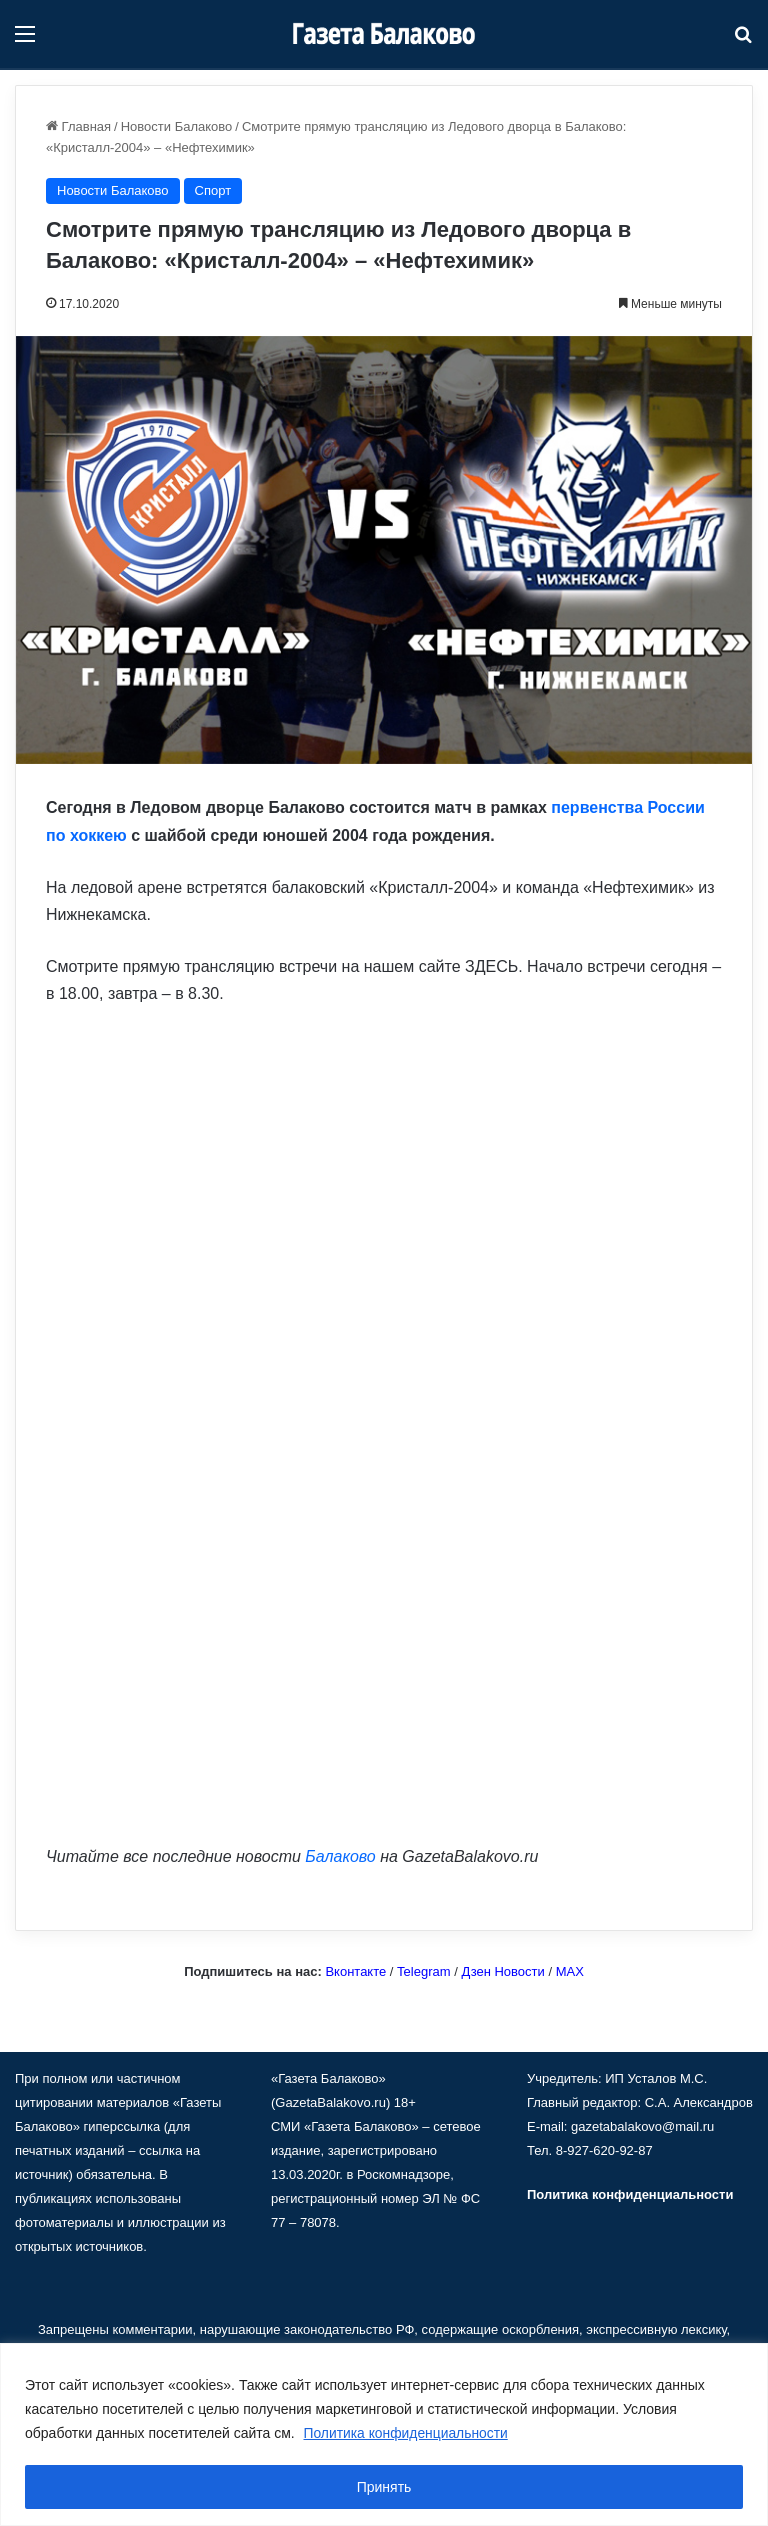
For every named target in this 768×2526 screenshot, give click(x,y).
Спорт (213, 190)
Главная (78, 126)
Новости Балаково (177, 126)
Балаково (340, 1856)
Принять (384, 2487)
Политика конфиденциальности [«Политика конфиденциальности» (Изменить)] (630, 2194)
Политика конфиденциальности (407, 2433)
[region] (384, 2434)
